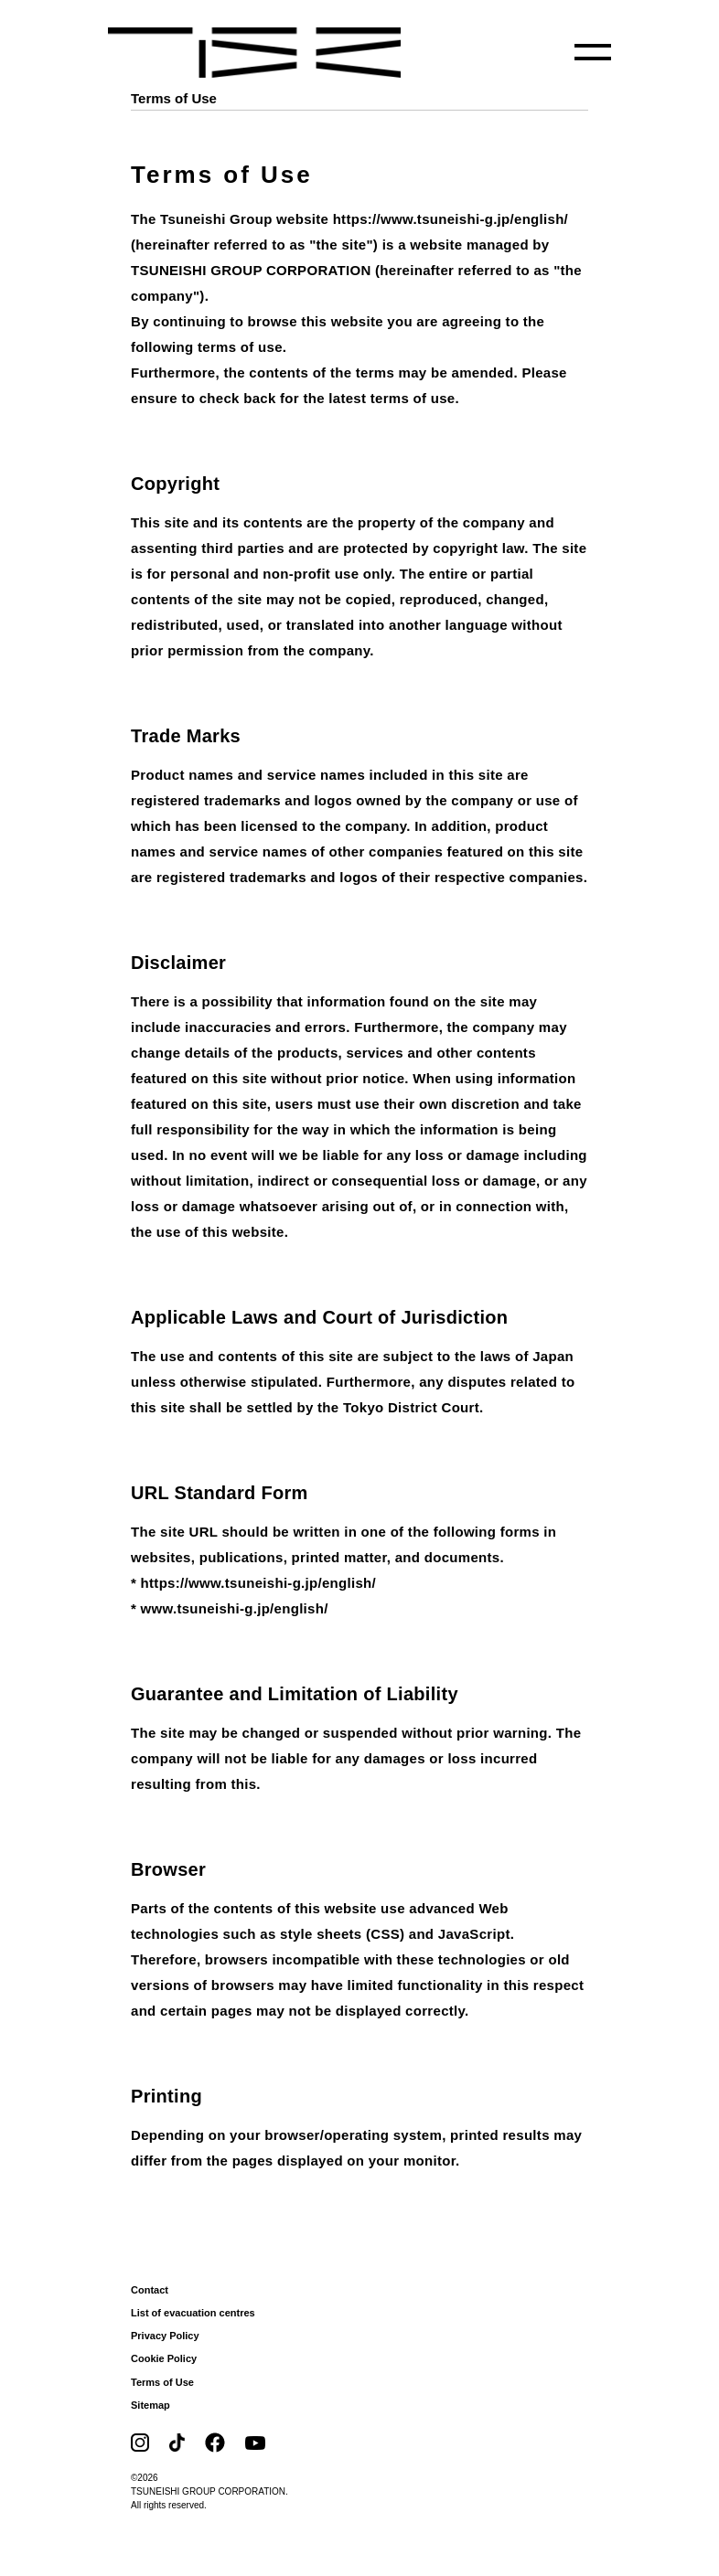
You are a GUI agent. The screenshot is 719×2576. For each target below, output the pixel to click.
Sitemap (150, 2405)
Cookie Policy (164, 2358)
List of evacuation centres (193, 2312)
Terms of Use (162, 2382)
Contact (149, 2289)
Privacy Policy (165, 2335)
